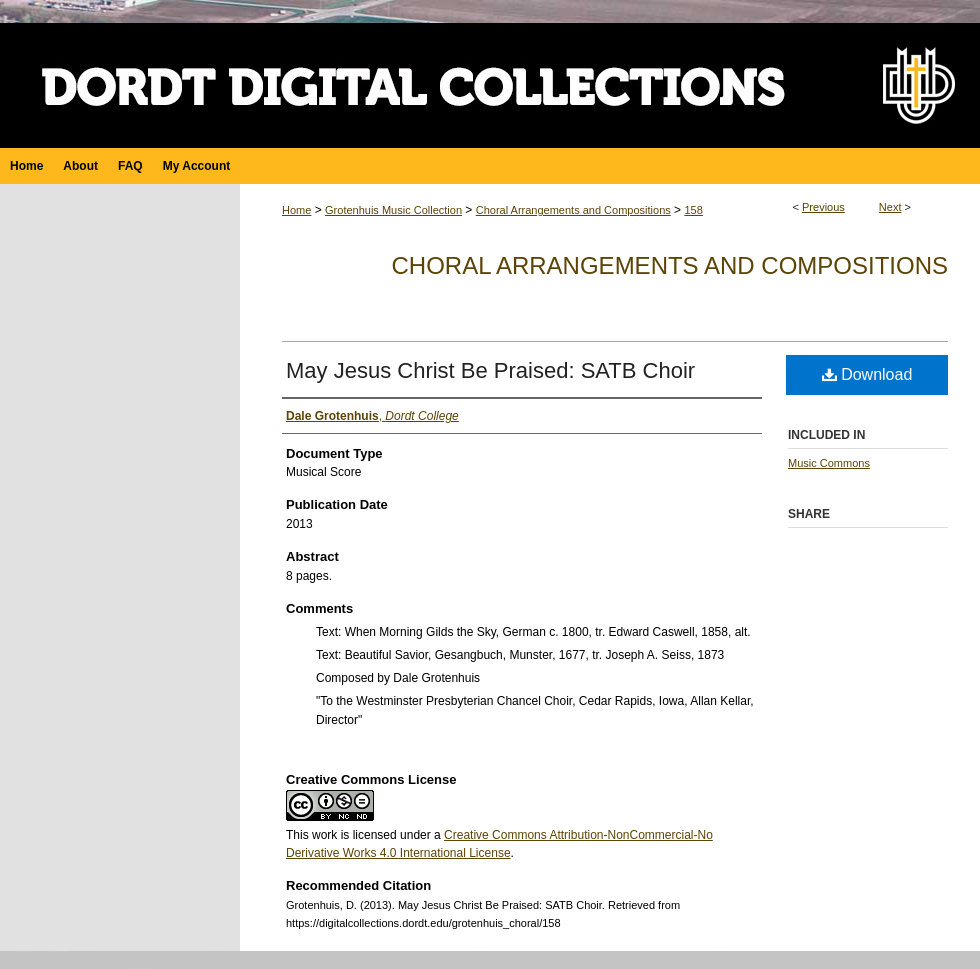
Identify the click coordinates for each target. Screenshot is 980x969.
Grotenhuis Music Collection (393, 210)
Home (296, 210)
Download (867, 374)
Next (890, 207)
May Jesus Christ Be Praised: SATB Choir (490, 370)
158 (693, 210)
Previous (823, 207)
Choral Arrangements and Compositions (573, 210)
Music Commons (829, 463)
